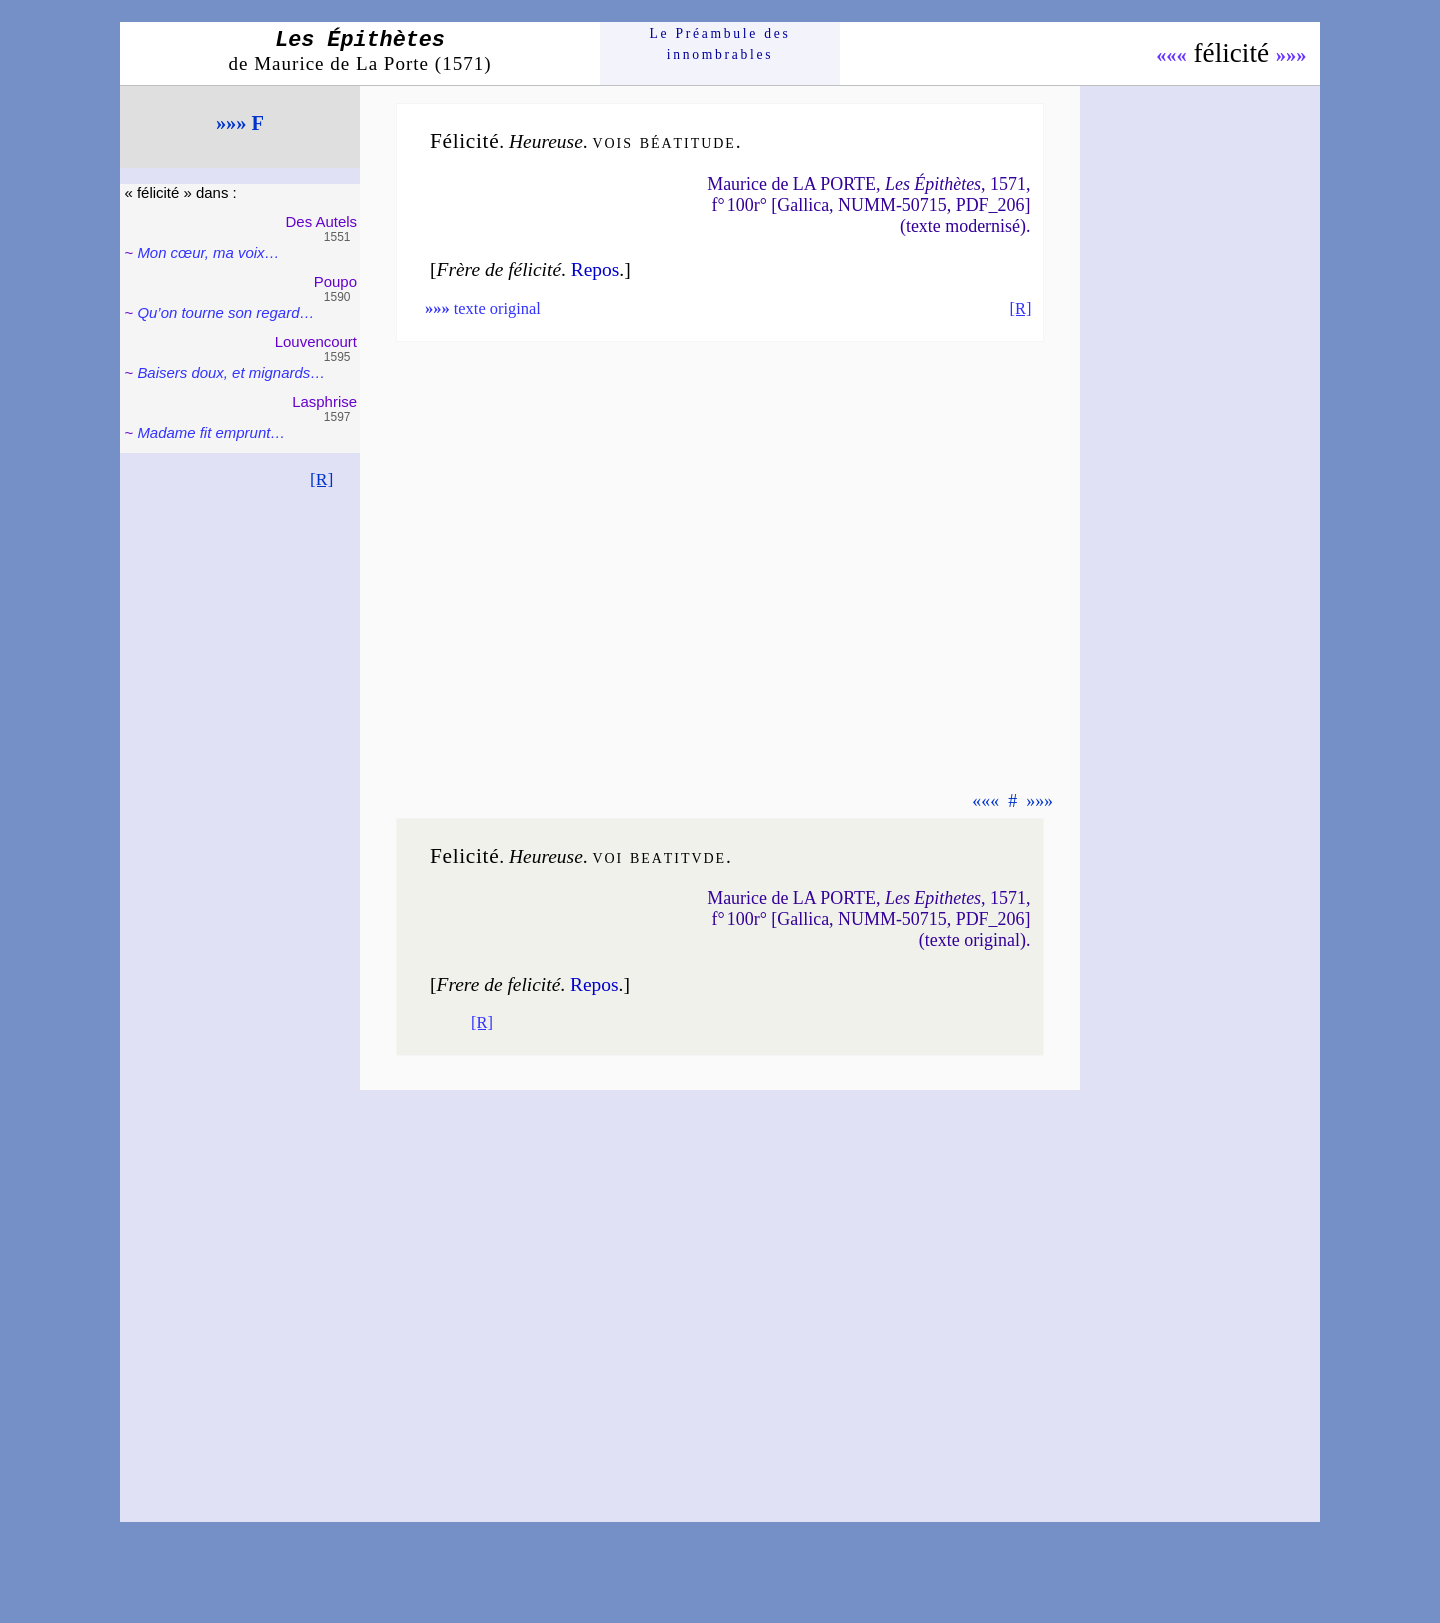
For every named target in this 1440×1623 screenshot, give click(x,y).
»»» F (240, 123)
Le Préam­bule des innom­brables (720, 43)
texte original (483, 308)
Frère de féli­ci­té (499, 269)
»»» (1291, 55)
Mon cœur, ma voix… (208, 252)
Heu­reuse (546, 141)
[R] (322, 479)
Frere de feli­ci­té (499, 984)
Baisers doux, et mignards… (231, 372)
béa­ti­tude (688, 141)
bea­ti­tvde (678, 856)
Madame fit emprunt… (211, 432)
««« (1171, 55)
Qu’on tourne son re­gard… (225, 312)
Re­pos (595, 269)
